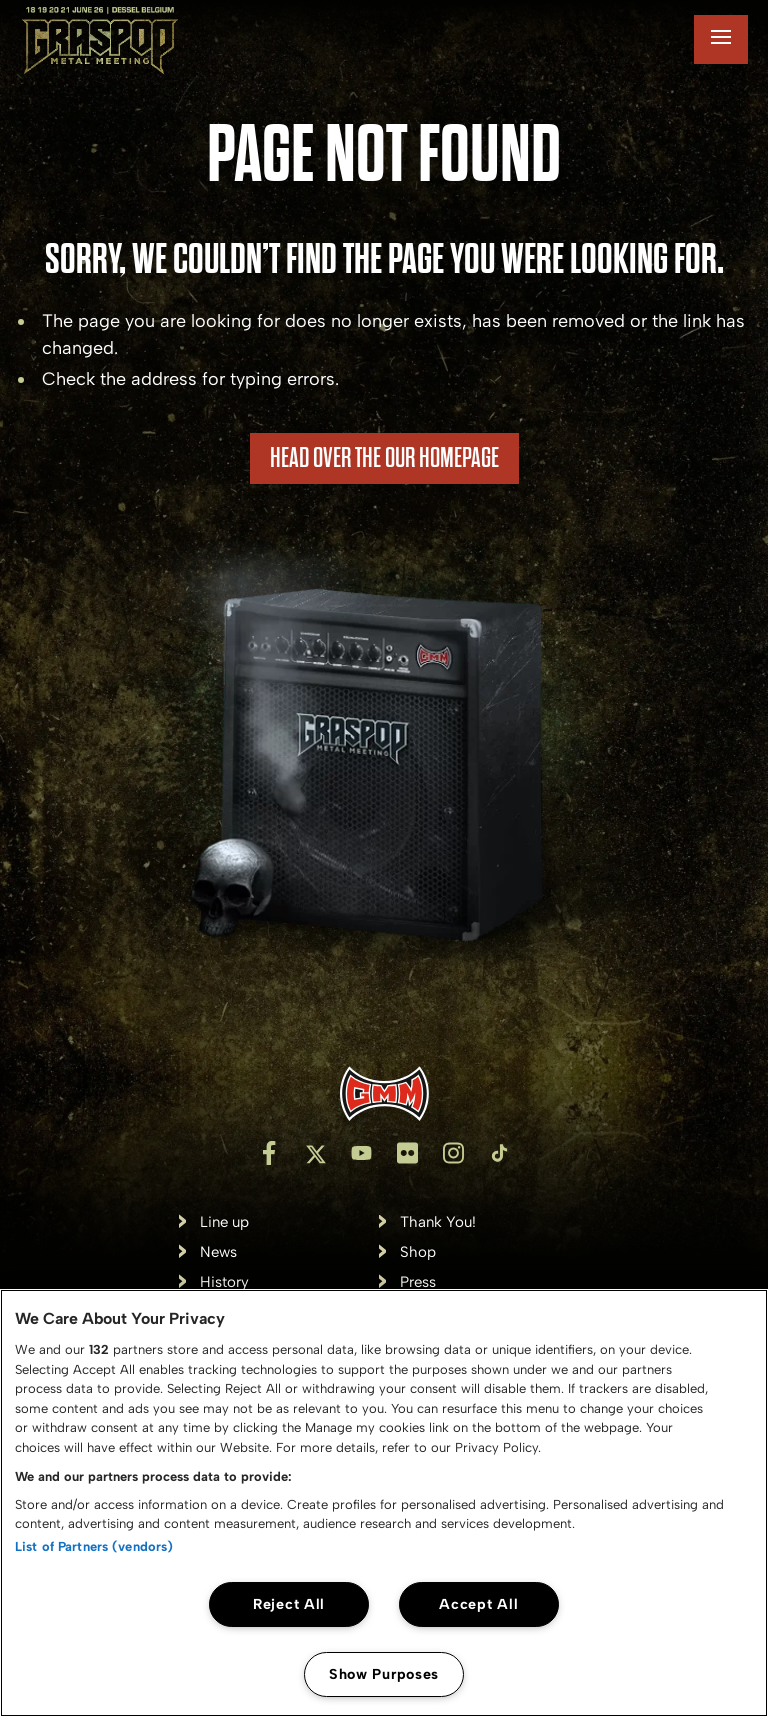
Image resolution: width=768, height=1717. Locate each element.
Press (418, 1282)
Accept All (478, 1604)
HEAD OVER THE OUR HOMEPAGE (384, 458)
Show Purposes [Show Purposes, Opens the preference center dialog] (384, 1674)
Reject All (289, 1604)
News (218, 1252)
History (224, 1282)
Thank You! (438, 1222)
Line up (224, 1222)
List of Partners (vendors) (94, 1546)
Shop (418, 1252)
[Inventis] (384, 1093)
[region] (384, 1503)
